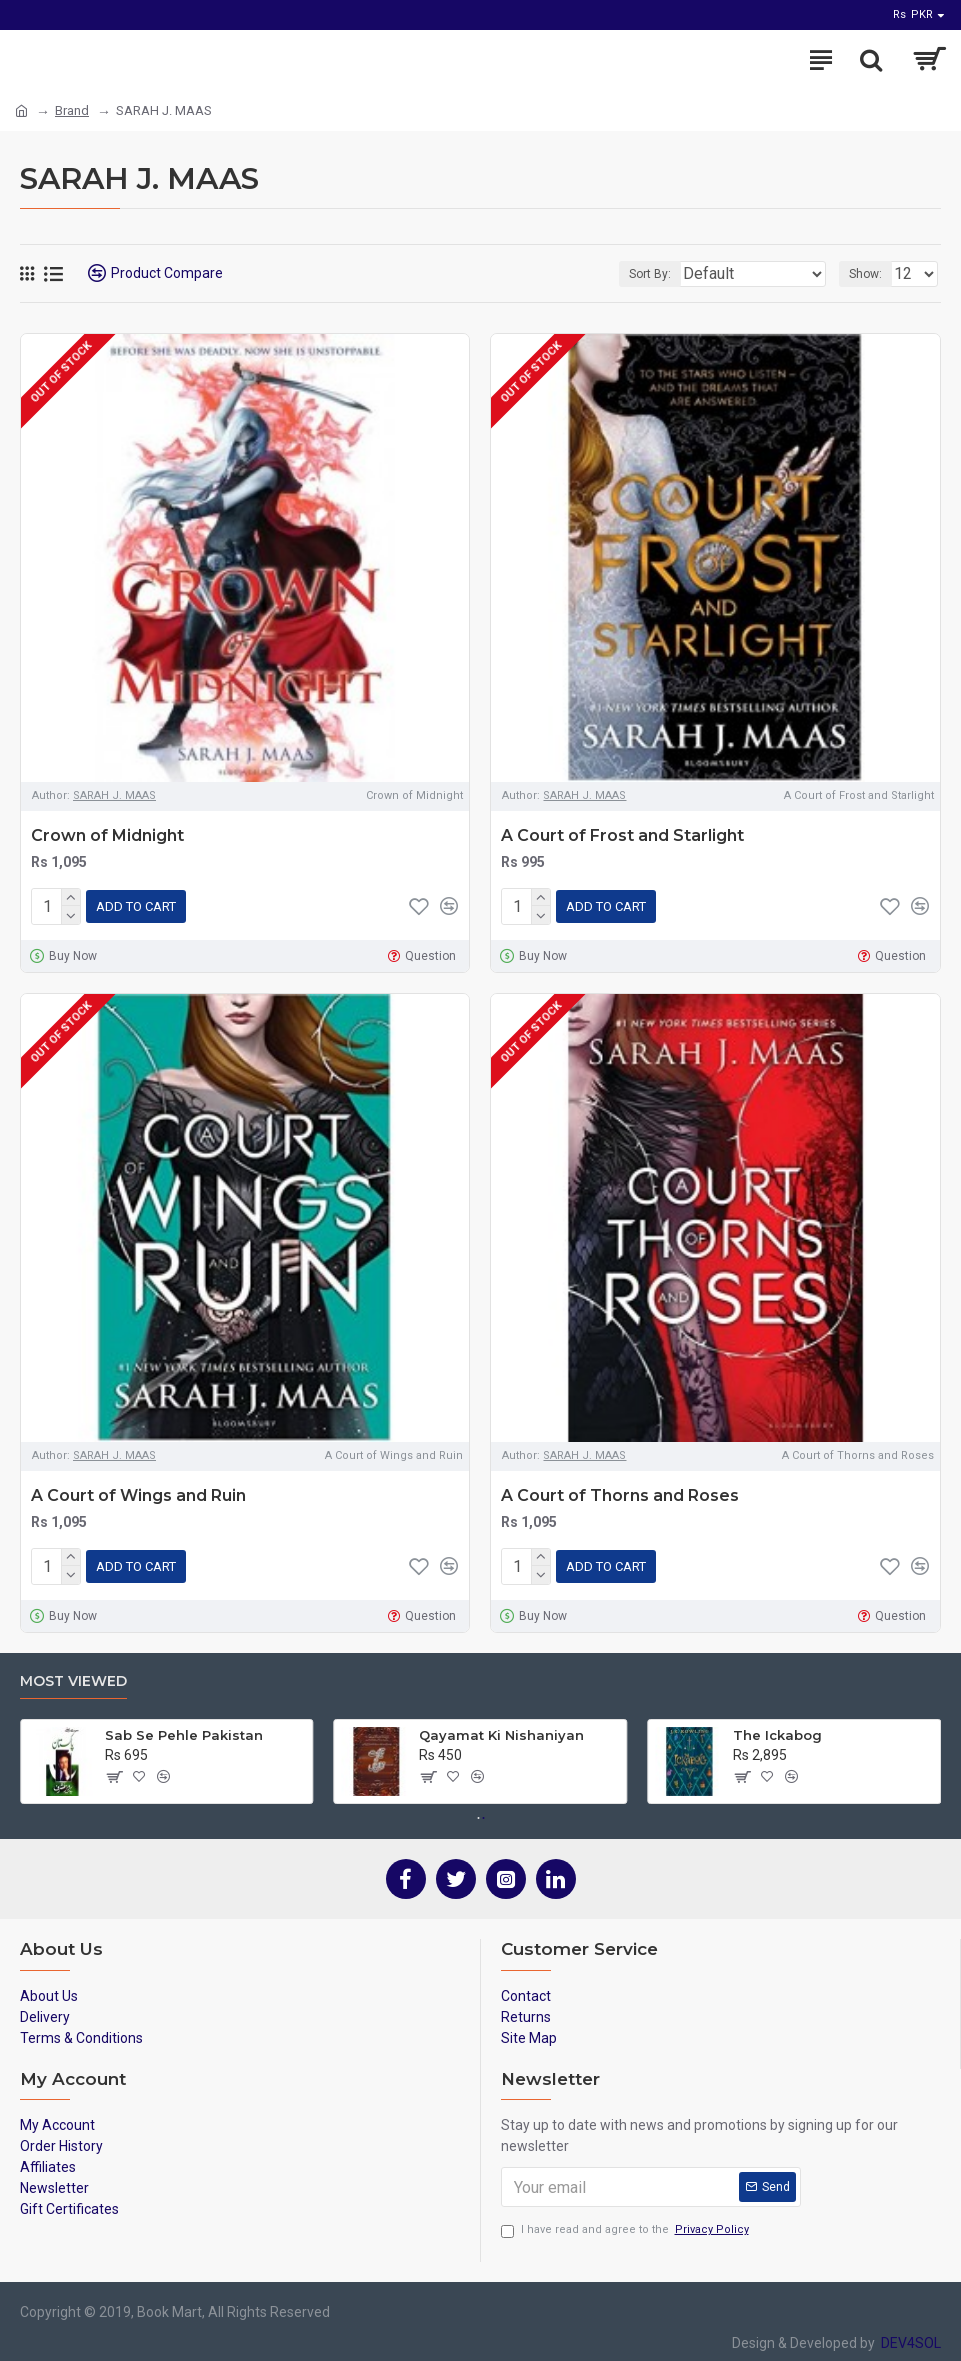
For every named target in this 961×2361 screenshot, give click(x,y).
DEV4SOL (908, 2335)
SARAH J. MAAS (114, 795)
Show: (865, 274)
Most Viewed (73, 1673)
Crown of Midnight (107, 835)
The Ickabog (777, 1727)
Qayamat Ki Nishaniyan (501, 1727)
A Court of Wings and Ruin (138, 1491)
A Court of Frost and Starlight (622, 835)
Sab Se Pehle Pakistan (184, 1727)
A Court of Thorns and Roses (620, 1491)
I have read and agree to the (626, 2222)
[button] (478, 1810)
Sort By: (647, 274)
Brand (72, 110)
